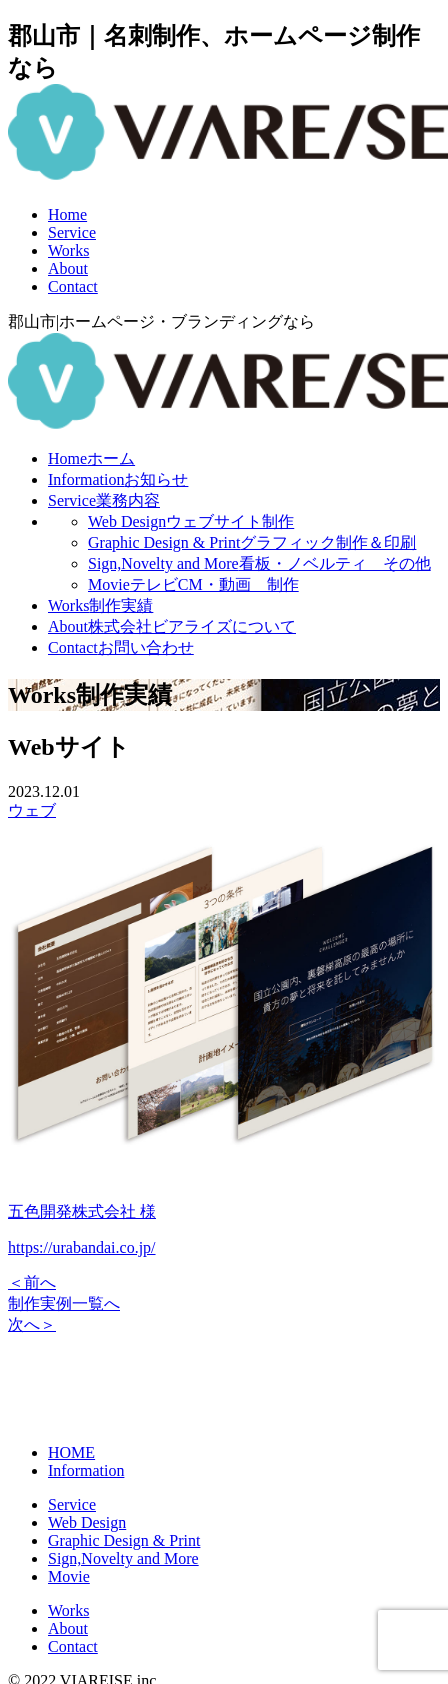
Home (67, 214)
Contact (73, 286)
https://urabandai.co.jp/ (82, 1247)
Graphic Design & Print (252, 542)
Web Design (191, 521)
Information (118, 479)
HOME (71, 1452)
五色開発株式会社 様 (82, 1211)
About (68, 268)
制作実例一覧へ (64, 1303)
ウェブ (32, 810)
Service (72, 232)
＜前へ (32, 1282)
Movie (193, 584)
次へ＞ (32, 1324)
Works (68, 250)
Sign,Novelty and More (259, 563)
